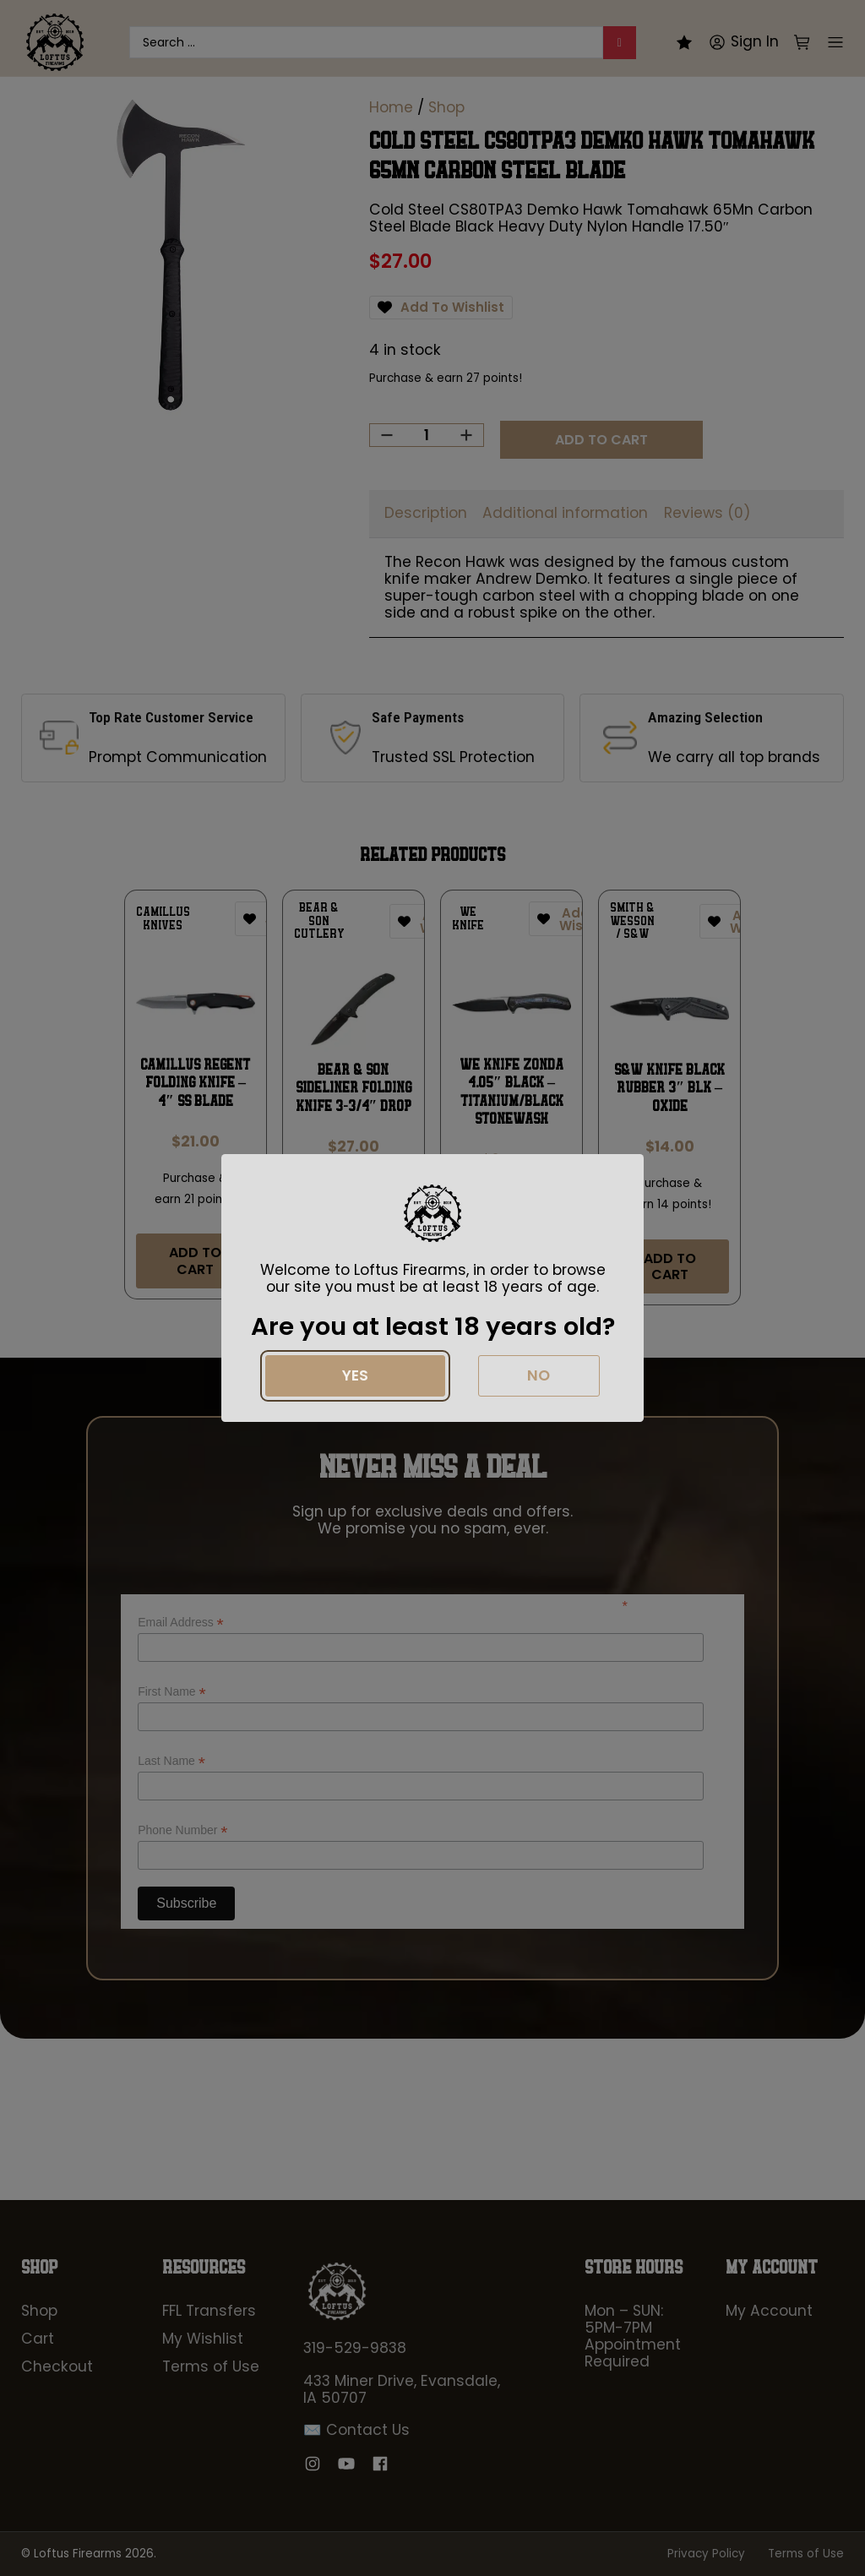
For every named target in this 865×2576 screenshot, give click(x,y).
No (538, 1375)
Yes (355, 1375)
